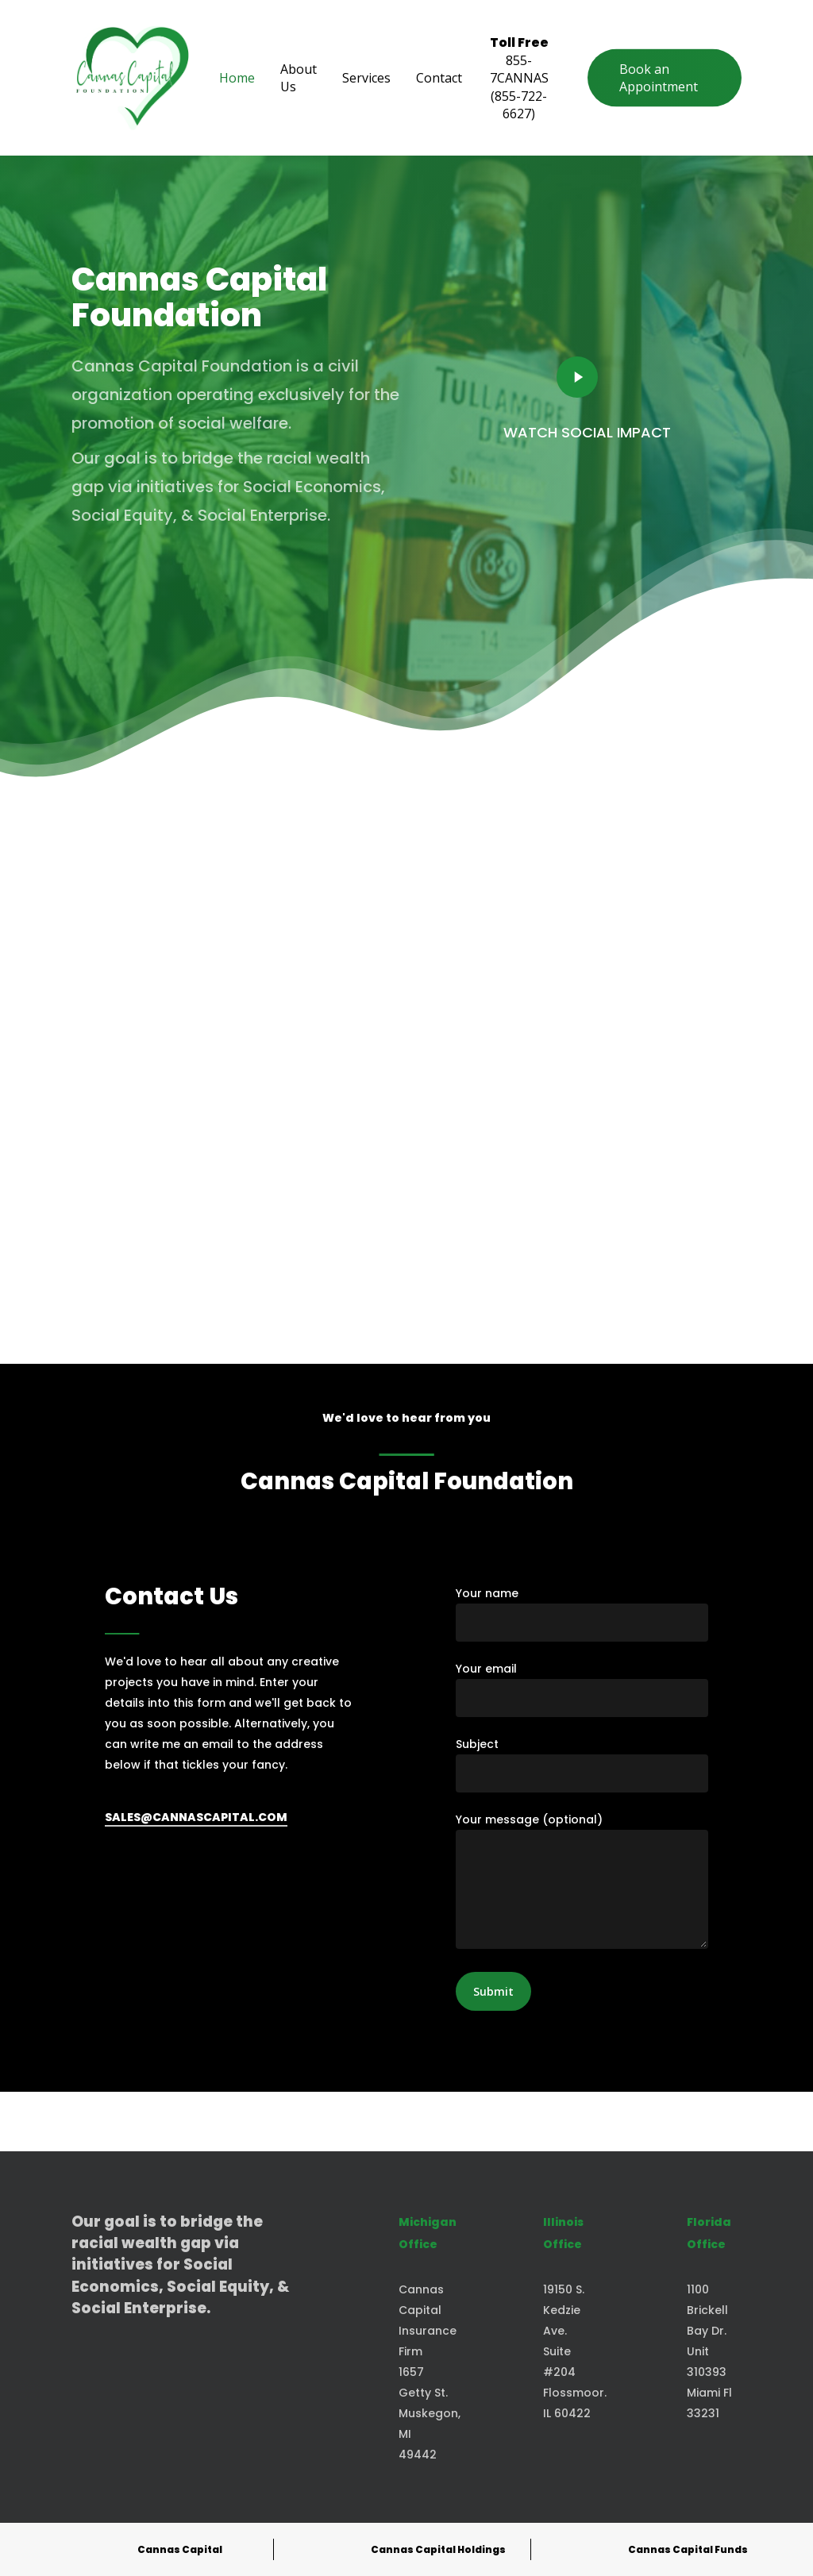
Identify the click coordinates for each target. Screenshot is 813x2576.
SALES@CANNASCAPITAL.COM (196, 1817)
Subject (582, 1764)
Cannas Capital (179, 2549)
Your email (582, 1689)
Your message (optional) (582, 1883)
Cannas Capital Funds (688, 2549)
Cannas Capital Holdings (438, 2549)
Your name (582, 1613)
